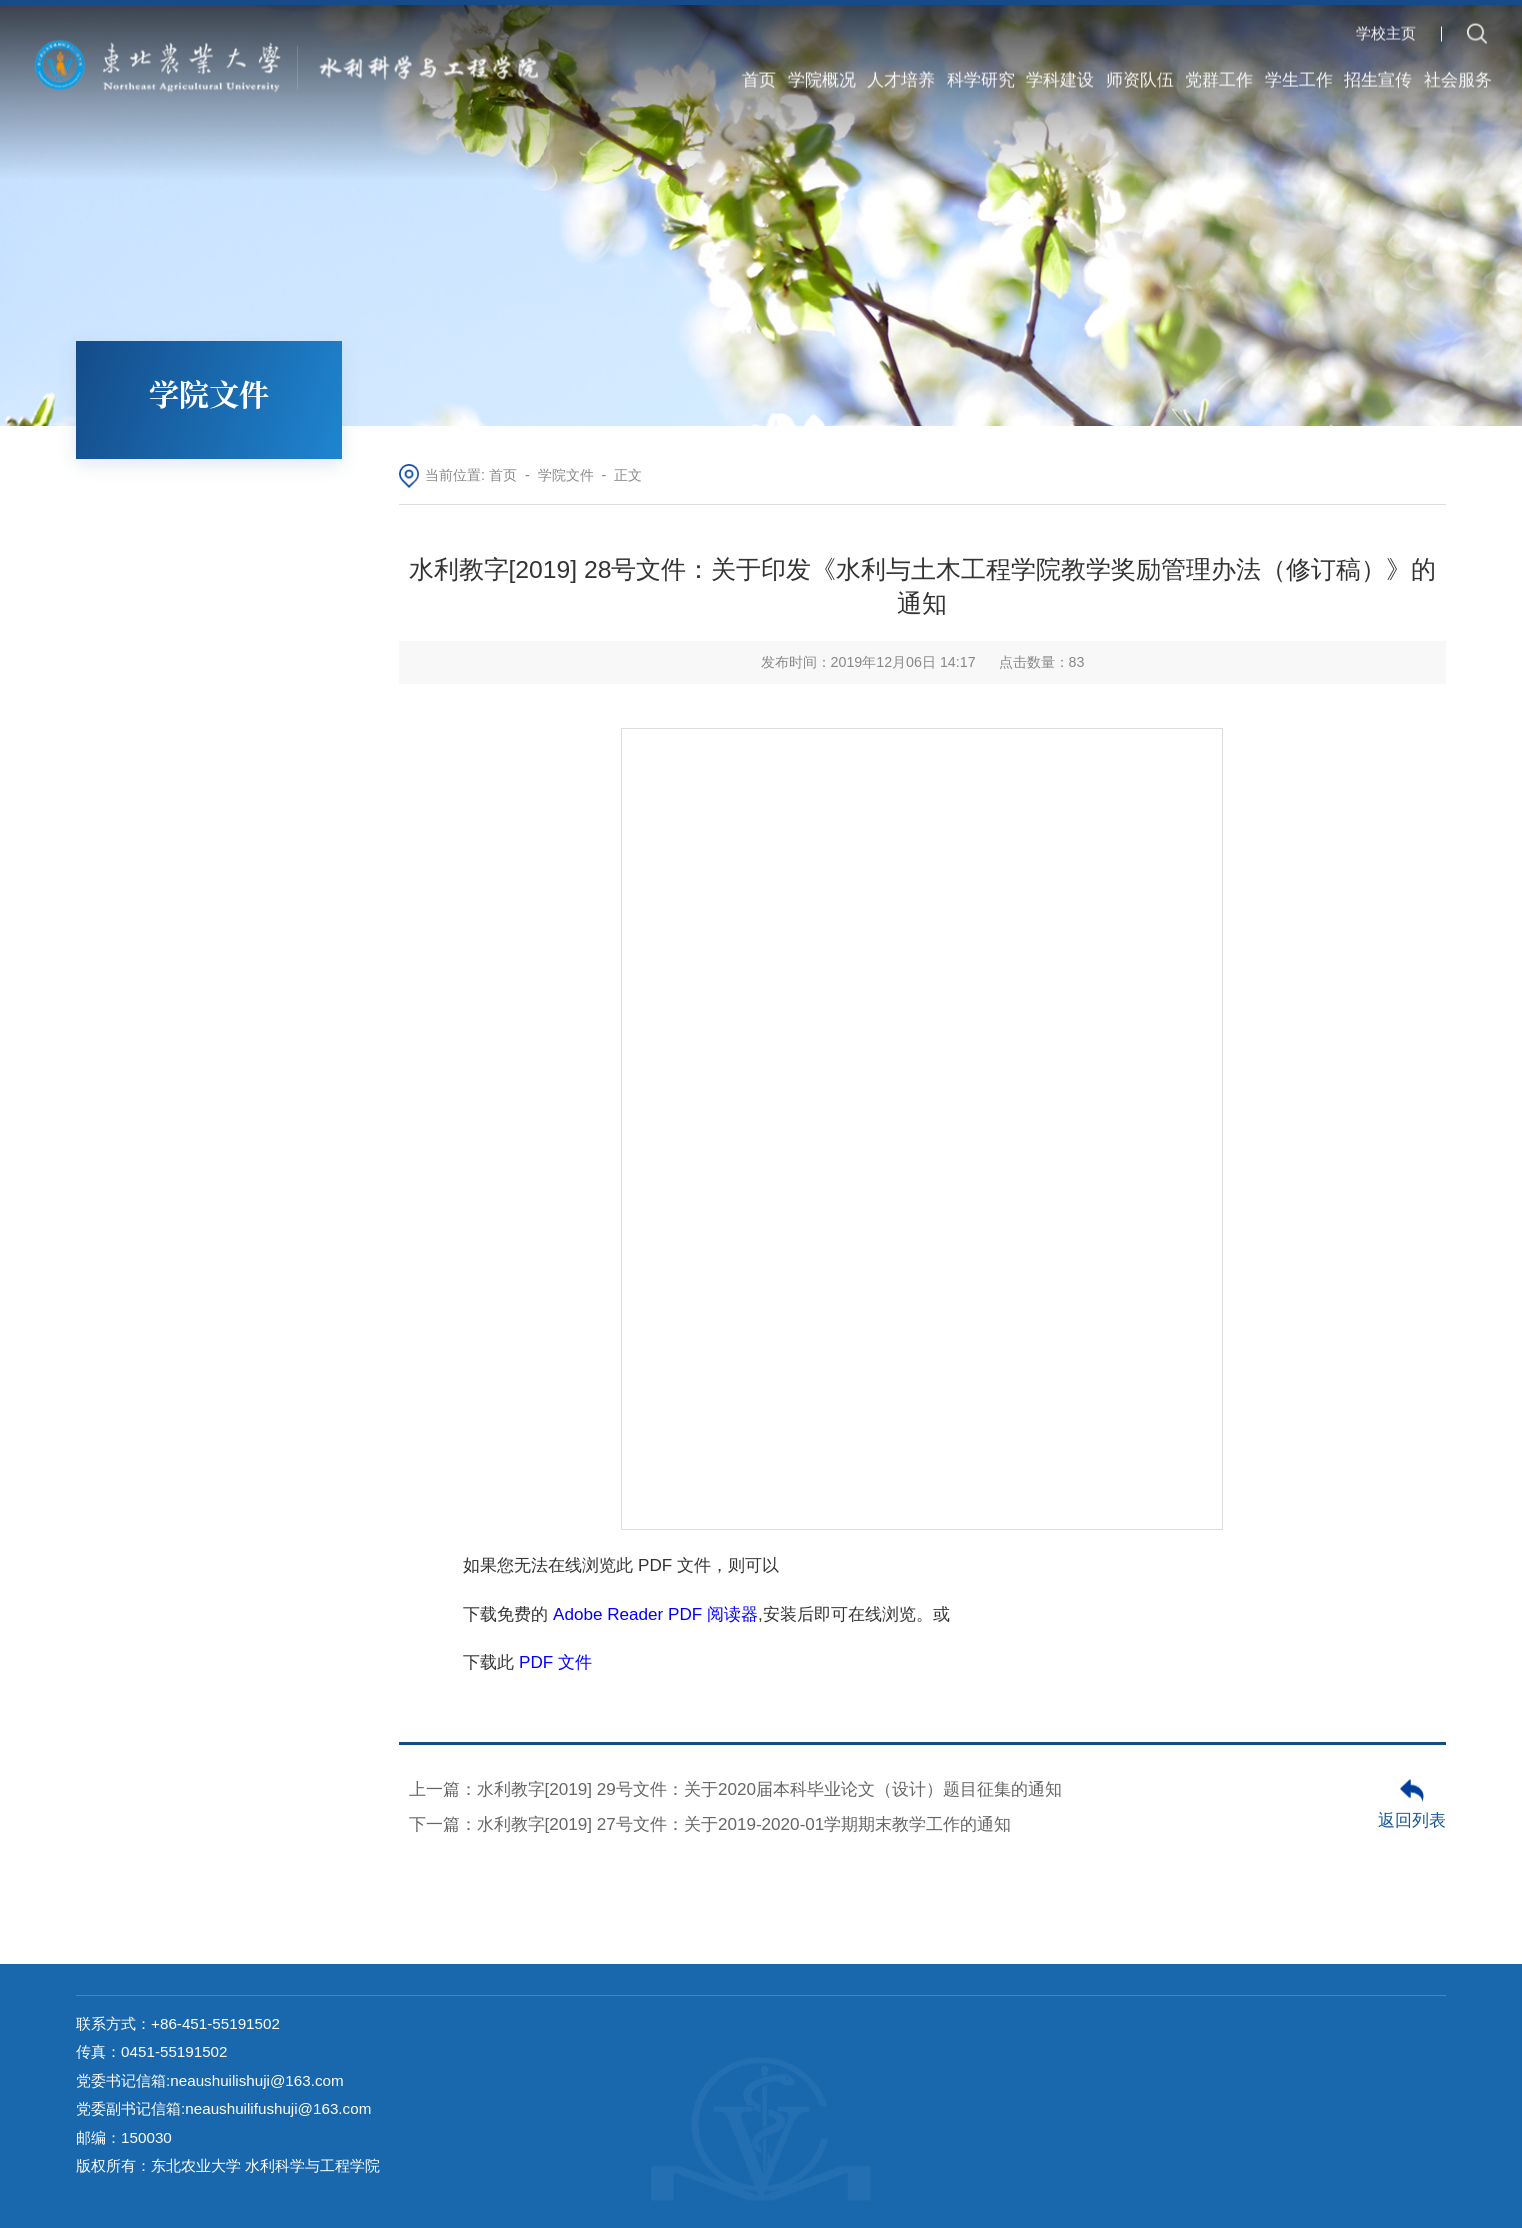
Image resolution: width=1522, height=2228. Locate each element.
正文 (628, 475)
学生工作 (1299, 69)
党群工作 (1219, 69)
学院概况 (822, 69)
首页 (759, 69)
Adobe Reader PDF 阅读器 (655, 1614)
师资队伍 (1140, 69)
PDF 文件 (555, 1662)
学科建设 (1060, 69)
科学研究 (981, 69)
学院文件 (566, 475)
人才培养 (901, 69)
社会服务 (1458, 69)
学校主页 (1386, 21)
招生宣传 (1378, 69)
